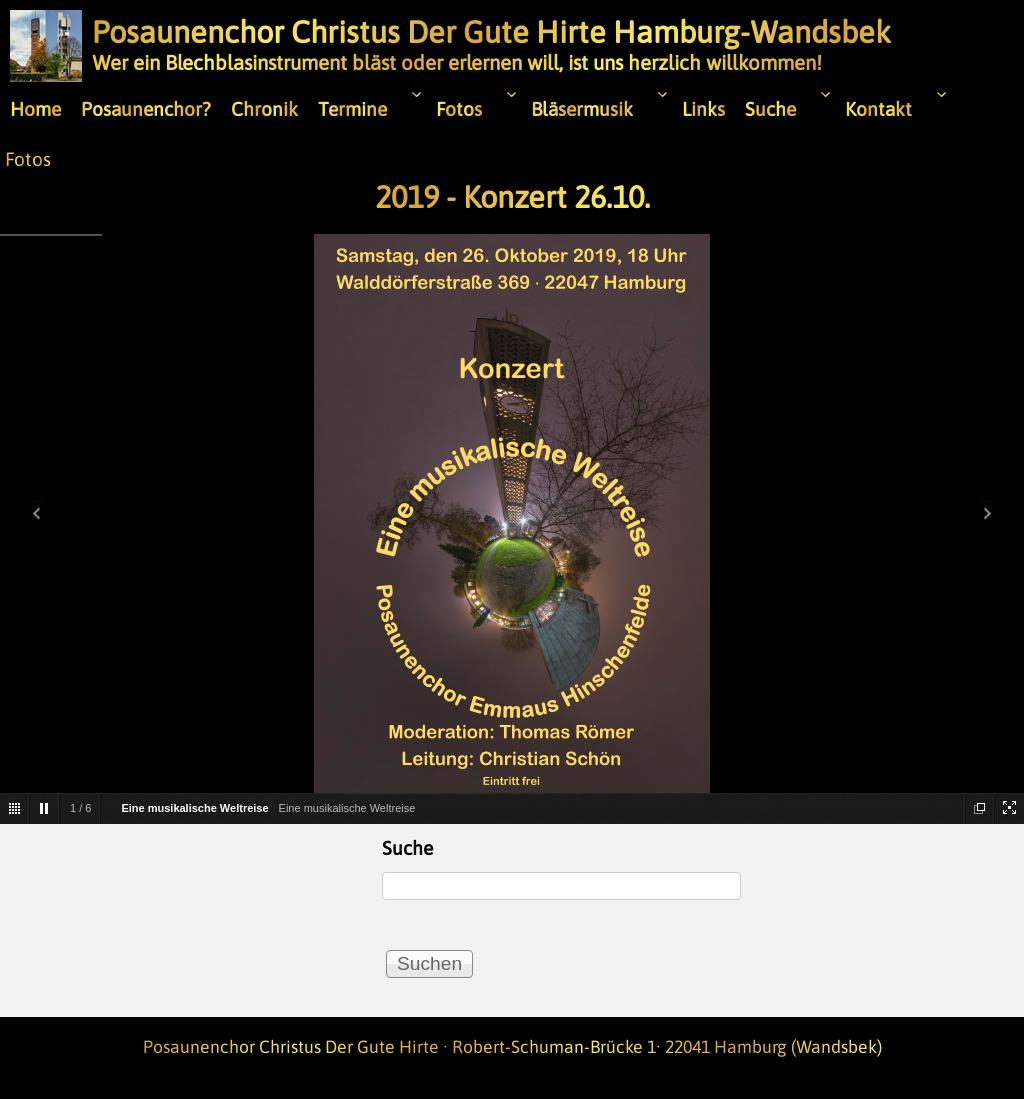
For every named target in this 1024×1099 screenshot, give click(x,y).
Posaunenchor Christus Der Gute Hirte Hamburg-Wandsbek (491, 32)
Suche (407, 848)
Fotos (28, 159)
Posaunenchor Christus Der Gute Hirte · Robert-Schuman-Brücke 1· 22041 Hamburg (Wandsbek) (512, 1047)
